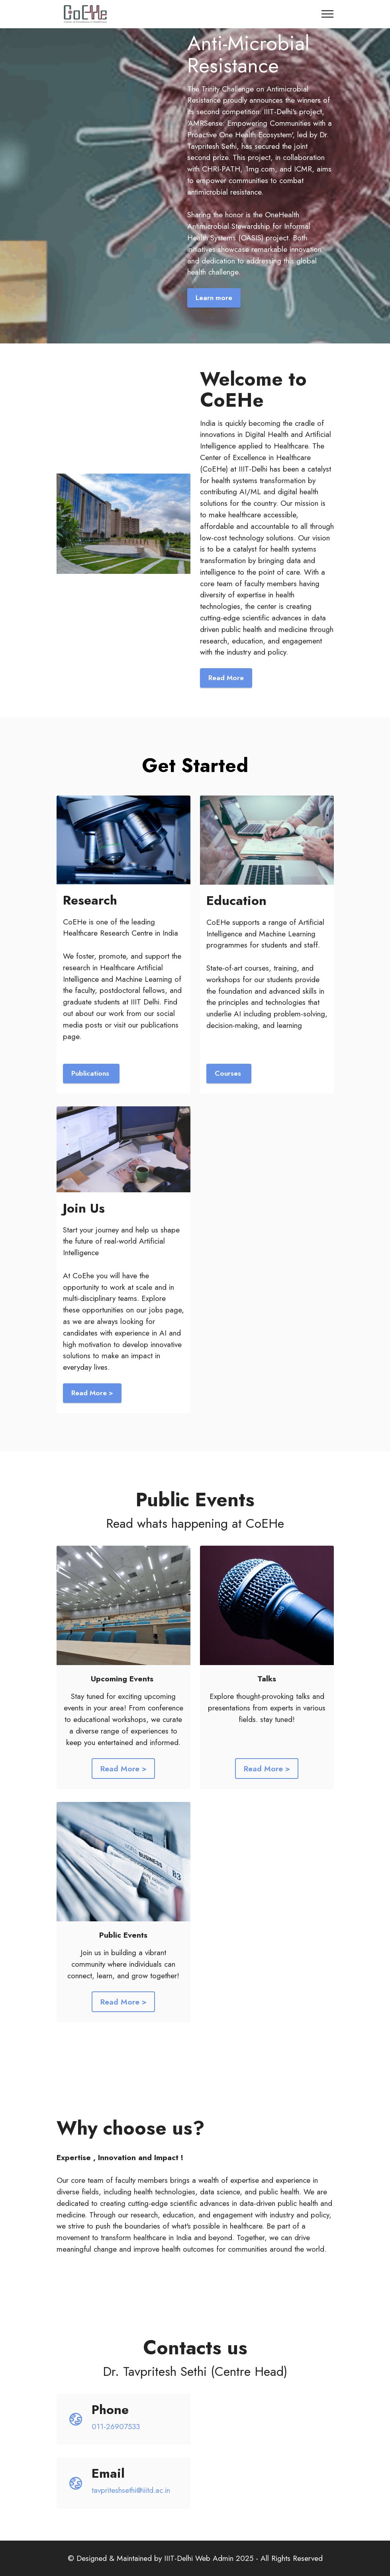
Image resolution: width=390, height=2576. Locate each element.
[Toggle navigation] (327, 14)
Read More (226, 678)
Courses (229, 1073)
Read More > (92, 1393)
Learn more (214, 298)
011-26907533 (116, 2426)
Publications (91, 1073)
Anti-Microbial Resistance (248, 54)
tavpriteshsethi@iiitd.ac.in (131, 2490)
